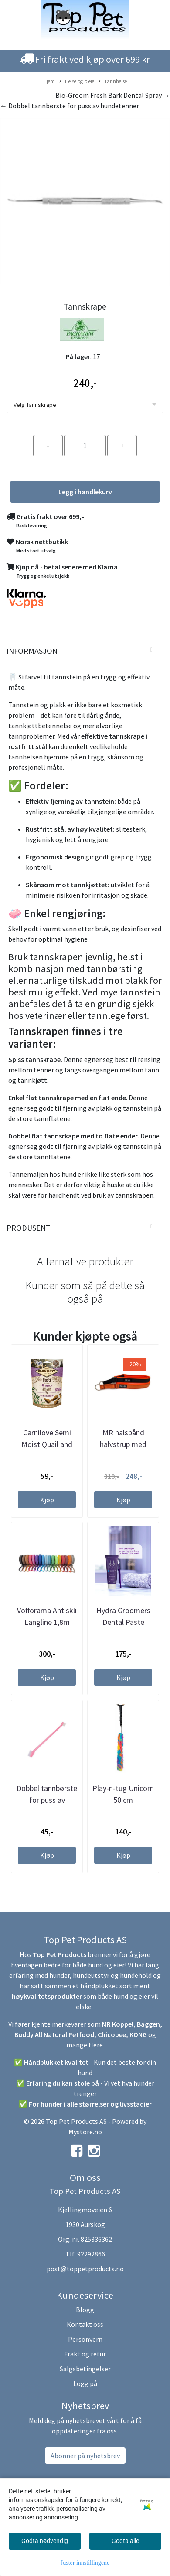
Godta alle (125, 2540)
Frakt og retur (85, 2354)
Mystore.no (85, 2131)
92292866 (91, 2254)
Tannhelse (113, 81)
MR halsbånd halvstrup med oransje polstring (123, 1444)
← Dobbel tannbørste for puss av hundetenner (69, 105)
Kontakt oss (85, 2324)
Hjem (49, 80)
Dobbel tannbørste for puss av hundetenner (47, 1800)
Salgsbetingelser (85, 2368)
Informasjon (32, 651)
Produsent (29, 1228)
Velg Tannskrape (35, 405)
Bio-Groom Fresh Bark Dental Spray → (112, 95)
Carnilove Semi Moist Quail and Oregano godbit (47, 1444)
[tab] (85, 651)
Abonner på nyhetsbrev (85, 2455)
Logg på (85, 2383)
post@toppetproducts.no (85, 2268)
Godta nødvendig (44, 2540)
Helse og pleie (76, 81)
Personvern (85, 2339)
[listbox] (85, 404)
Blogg (85, 2309)
